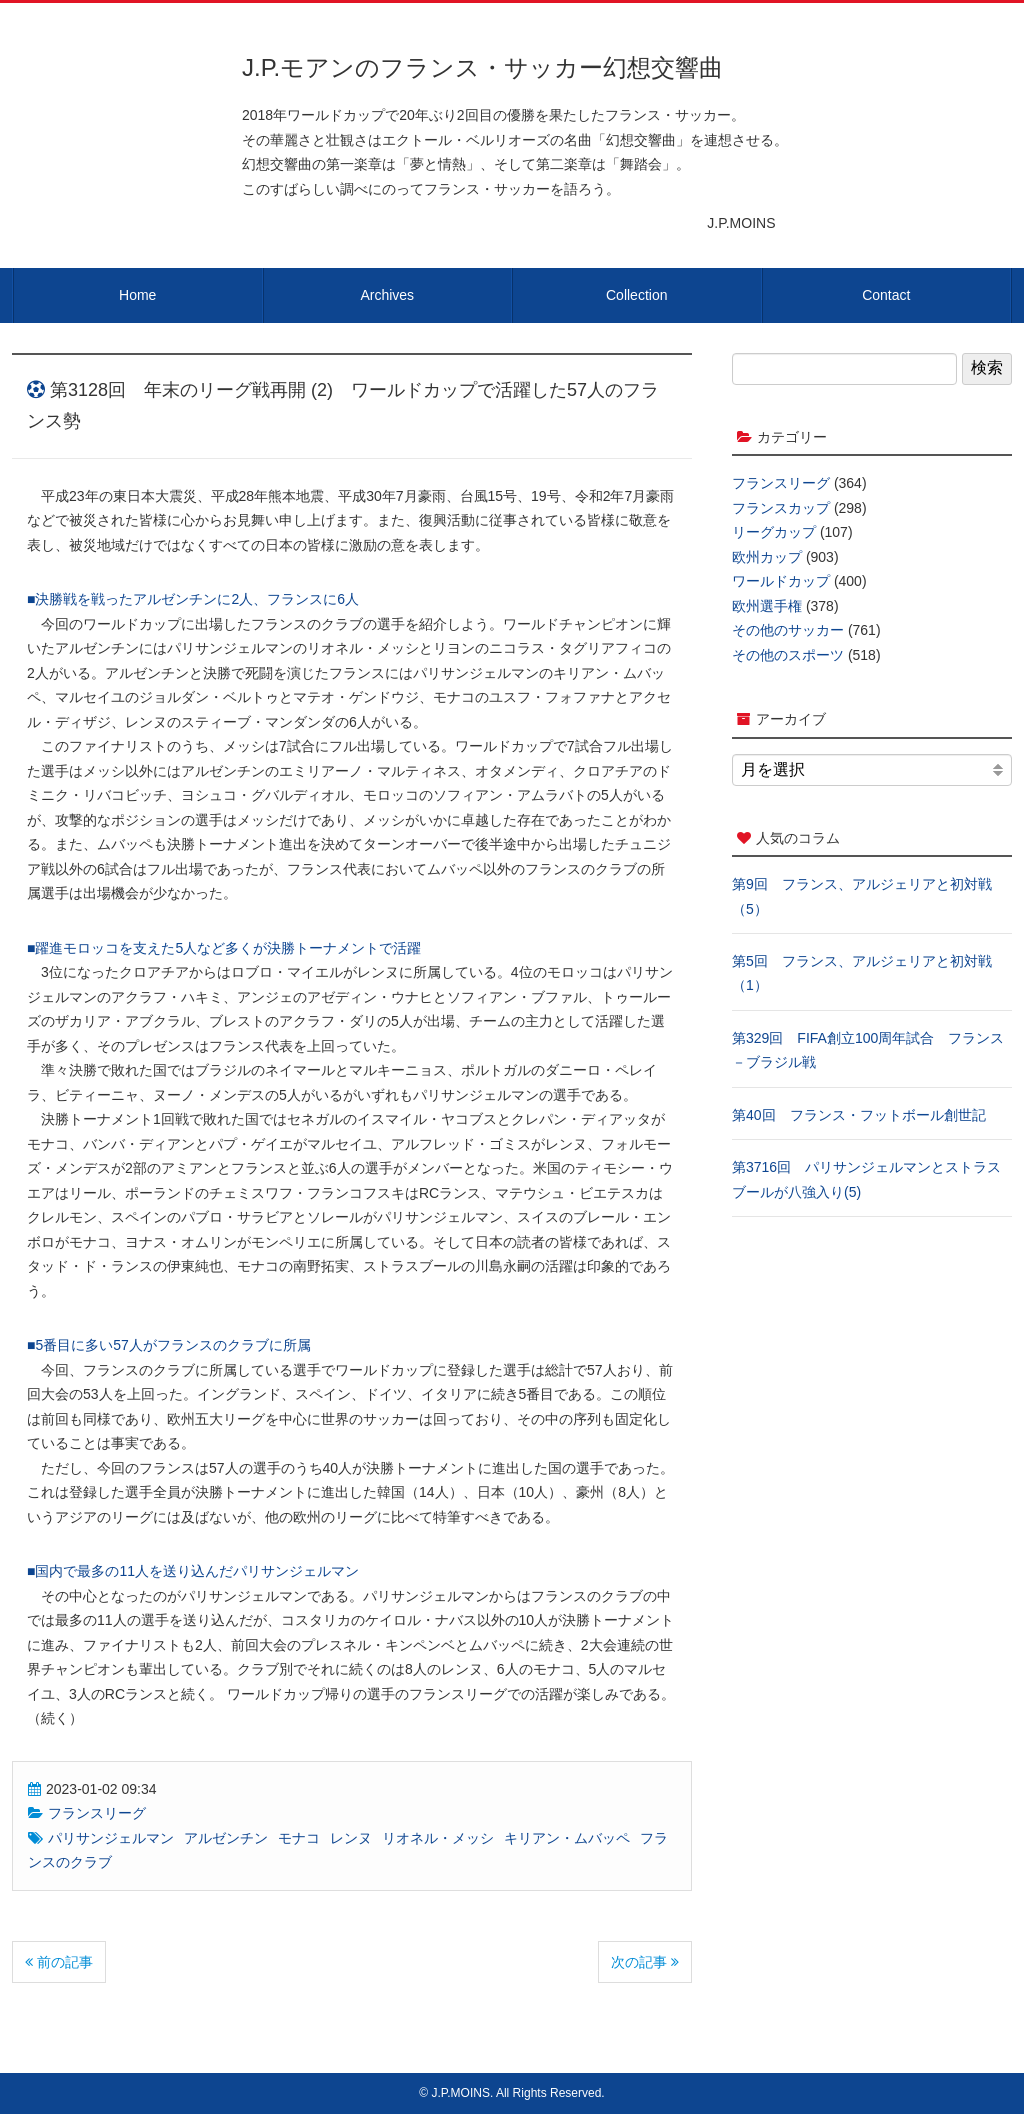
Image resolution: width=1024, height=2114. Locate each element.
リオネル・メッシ (438, 1838)
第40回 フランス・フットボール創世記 (859, 1115)
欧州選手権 (767, 606)
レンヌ (351, 1838)
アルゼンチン (226, 1838)
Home (137, 295)
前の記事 (59, 1962)
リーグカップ (774, 532)
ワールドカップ (781, 581)
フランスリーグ (97, 1813)
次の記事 (645, 1962)
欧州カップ (767, 557)
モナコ (299, 1838)
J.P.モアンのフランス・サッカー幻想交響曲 (482, 67)
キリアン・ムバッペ (567, 1838)
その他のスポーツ (788, 655)
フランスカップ (781, 508)
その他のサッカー (788, 630)
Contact (886, 295)
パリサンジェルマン (111, 1838)
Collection (636, 295)
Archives (387, 295)
